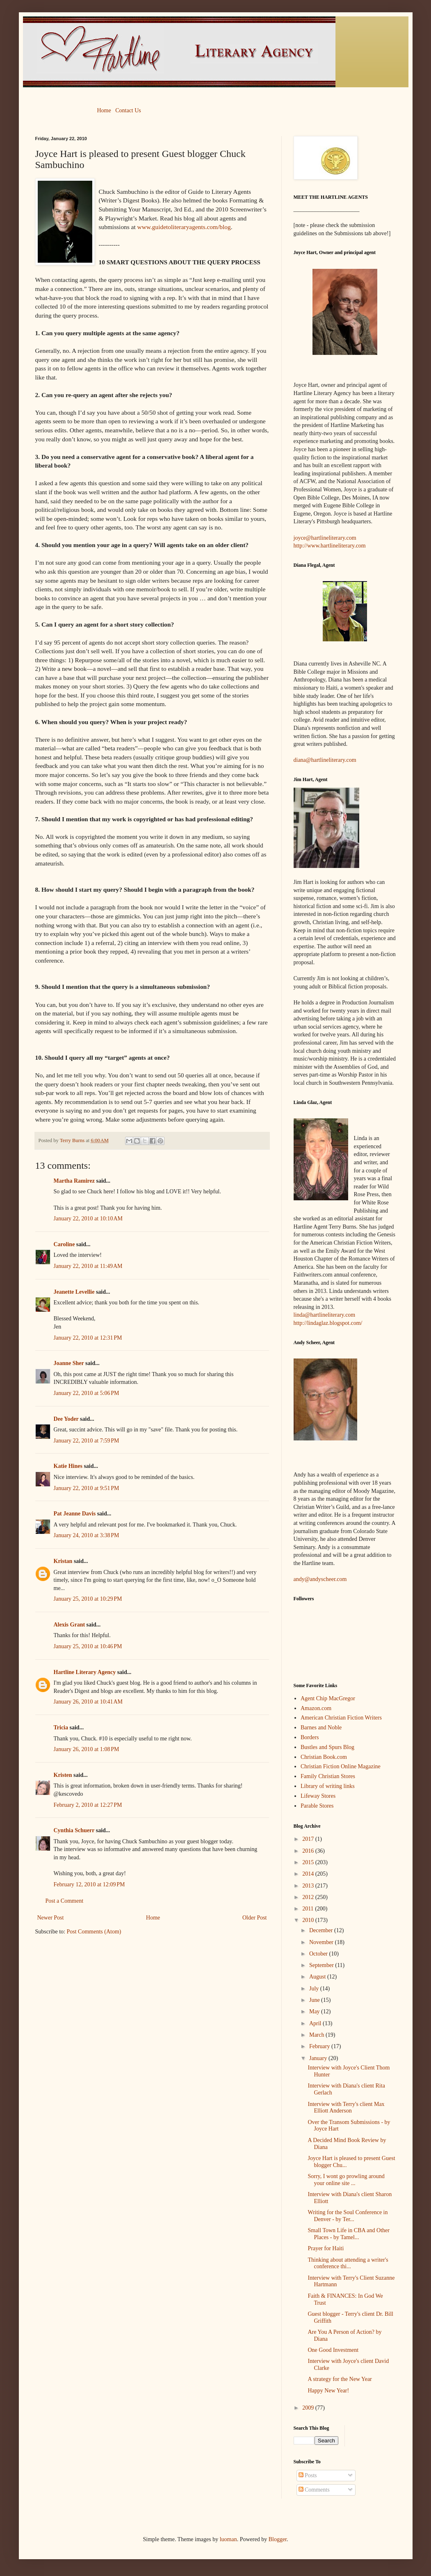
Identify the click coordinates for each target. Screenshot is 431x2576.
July (314, 1988)
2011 (308, 1909)
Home (104, 110)
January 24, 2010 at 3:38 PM (86, 1535)
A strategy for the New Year (340, 2379)
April (316, 2023)
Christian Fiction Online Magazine (341, 1766)
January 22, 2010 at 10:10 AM (88, 1218)
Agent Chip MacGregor (328, 1698)
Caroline (64, 1244)
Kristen (63, 1775)
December (321, 1930)
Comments (314, 2490)
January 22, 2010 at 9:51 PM (86, 1488)
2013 (308, 1886)
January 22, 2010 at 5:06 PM (86, 1393)
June (315, 2000)
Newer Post (50, 1918)
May (315, 2011)
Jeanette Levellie (74, 1292)
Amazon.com (316, 1708)
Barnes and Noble (321, 1727)
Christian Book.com (324, 1757)
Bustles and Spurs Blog (327, 1747)
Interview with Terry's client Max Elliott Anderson (346, 2107)
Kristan (63, 1561)
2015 (308, 1862)
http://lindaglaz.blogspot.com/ (328, 1323)
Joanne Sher (69, 1363)
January (318, 2058)
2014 (308, 1874)
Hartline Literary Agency (85, 1672)
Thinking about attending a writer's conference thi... (348, 2263)
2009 (308, 2408)
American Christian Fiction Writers (341, 1718)
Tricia (61, 1727)
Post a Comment (65, 1901)
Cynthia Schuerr (74, 1830)
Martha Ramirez (74, 1181)
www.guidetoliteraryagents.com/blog (184, 226)
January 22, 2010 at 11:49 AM (88, 1266)
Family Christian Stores (328, 1776)
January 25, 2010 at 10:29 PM (88, 1599)
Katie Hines (68, 1466)
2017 (308, 1839)
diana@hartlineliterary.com (325, 760)
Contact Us (128, 110)
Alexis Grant (69, 1625)
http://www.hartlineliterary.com (330, 546)
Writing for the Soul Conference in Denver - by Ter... (348, 2215)
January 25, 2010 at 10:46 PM (88, 1646)
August (318, 1977)
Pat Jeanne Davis (75, 1514)
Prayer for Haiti (326, 2248)
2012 (308, 1897)
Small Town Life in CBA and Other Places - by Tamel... (348, 2233)
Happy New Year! (328, 2390)
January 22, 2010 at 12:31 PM (88, 1338)
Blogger (278, 2539)
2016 (308, 1851)
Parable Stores (317, 1806)
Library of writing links (328, 1786)
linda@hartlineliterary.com (325, 1315)
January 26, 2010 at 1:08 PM (86, 1749)
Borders (310, 1737)
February (320, 2046)
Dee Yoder (66, 1419)
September (322, 1965)
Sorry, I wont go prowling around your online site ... (346, 2179)
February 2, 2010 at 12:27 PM (88, 1805)
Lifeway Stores (318, 1796)
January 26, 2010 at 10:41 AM (88, 1702)
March (317, 2035)
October (319, 1954)
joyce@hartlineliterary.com (325, 538)
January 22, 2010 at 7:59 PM (86, 1441)
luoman (228, 2539)
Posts (308, 2475)
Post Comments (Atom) (94, 1932)
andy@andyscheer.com (320, 1579)
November (322, 1942)
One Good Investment (333, 2350)
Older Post (254, 1918)
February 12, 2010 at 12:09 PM (89, 1884)
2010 (308, 1920)
